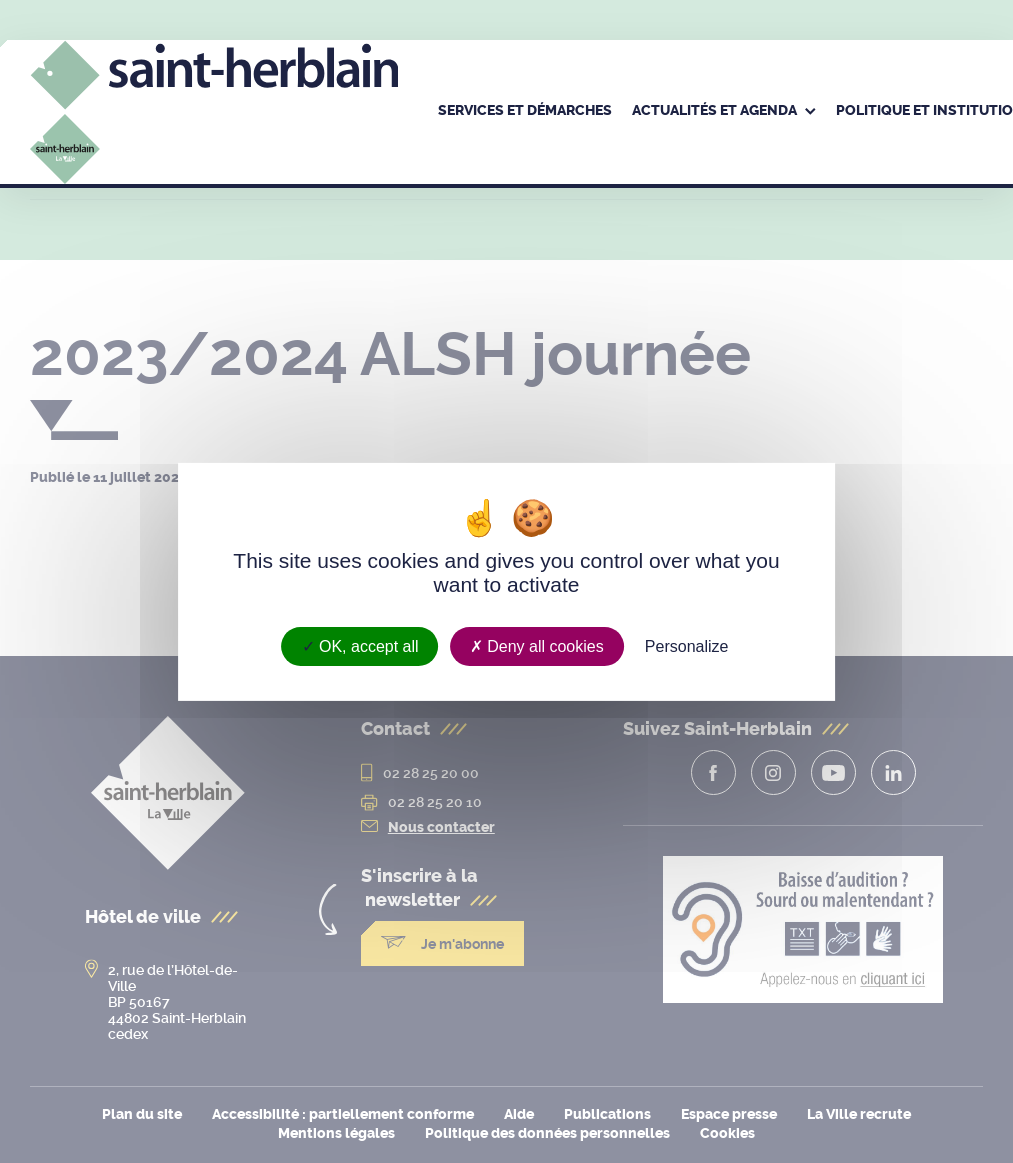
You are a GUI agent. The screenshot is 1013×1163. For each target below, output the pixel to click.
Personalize (687, 645)
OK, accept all (360, 645)
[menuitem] (525, 112)
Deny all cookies (537, 645)
